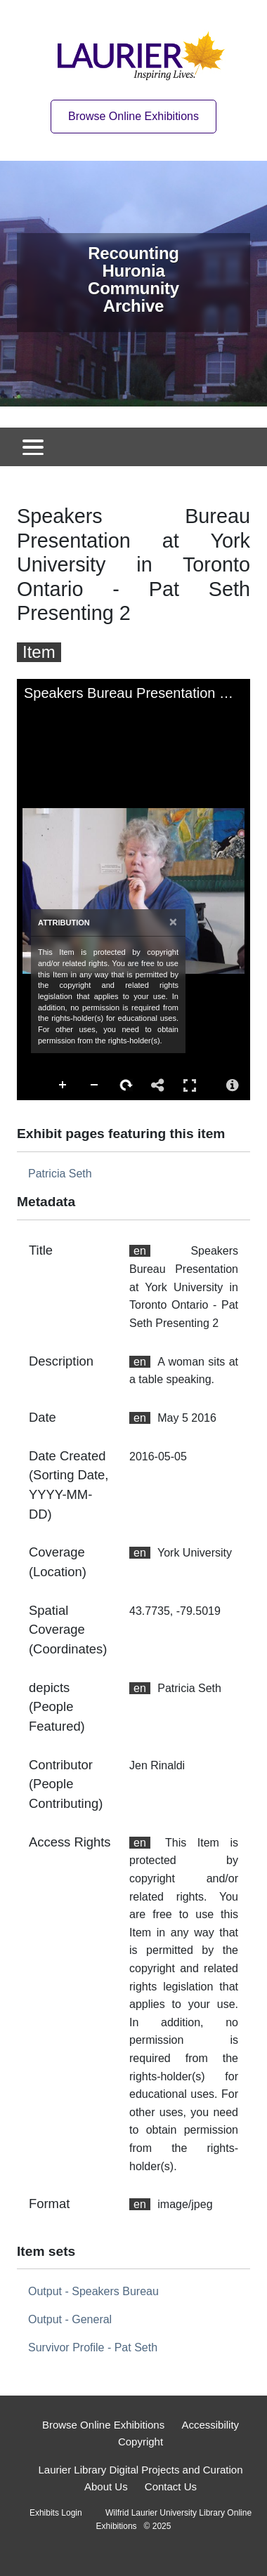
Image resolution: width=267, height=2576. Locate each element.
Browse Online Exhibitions (103, 2425)
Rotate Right (126, 1085)
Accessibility (210, 2425)
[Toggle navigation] (33, 447)
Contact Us (171, 2486)
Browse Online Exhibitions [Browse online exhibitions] (133, 116)
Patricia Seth (60, 1174)
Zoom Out (94, 1085)
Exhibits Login (56, 2513)
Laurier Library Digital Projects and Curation (141, 2470)
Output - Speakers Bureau (93, 2291)
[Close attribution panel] (173, 922)
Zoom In (63, 1085)
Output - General (70, 2319)
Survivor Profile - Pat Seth (92, 2347)
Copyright (140, 2442)
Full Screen (189, 1085)
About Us (106, 2486)
